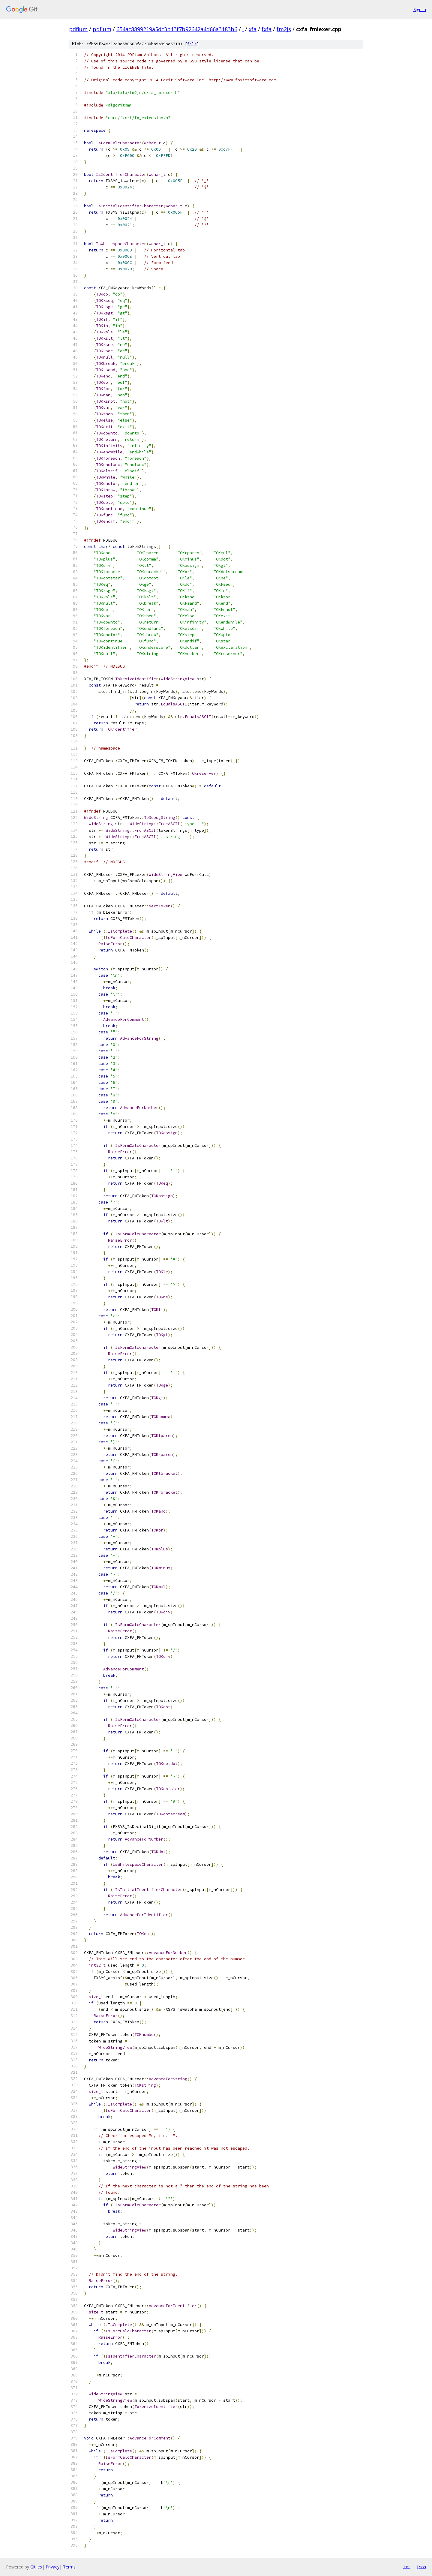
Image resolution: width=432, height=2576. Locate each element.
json (421, 2566)
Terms (69, 2567)
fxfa (267, 29)
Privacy (52, 2567)
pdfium (78, 29)
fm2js (284, 29)
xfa (252, 29)
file (192, 44)
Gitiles (36, 2567)
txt (406, 2566)
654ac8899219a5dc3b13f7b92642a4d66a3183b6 (176, 29)
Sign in (419, 9)
